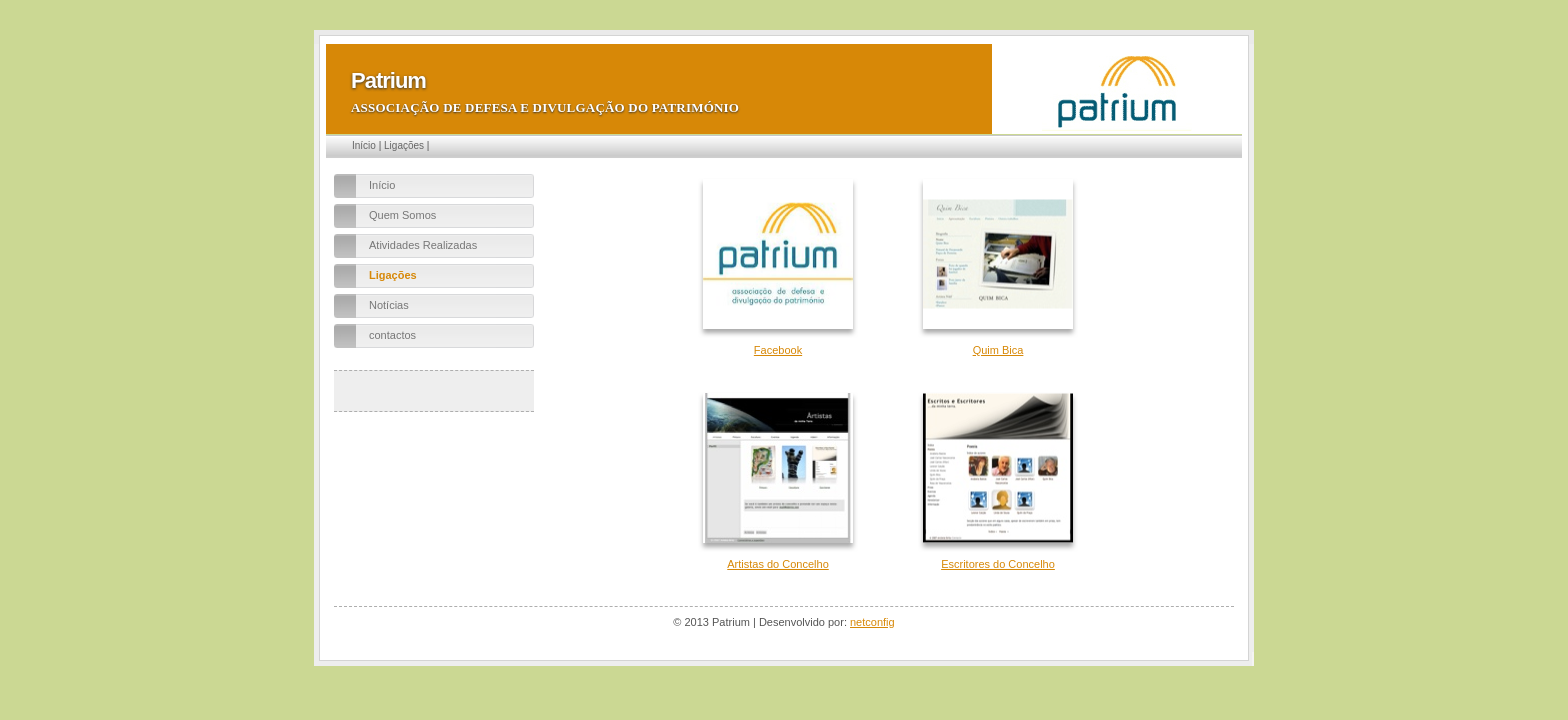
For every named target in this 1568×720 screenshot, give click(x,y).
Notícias (389, 305)
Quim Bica (998, 350)
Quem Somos (402, 215)
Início (364, 145)
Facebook (778, 350)
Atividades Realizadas (423, 245)
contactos (392, 335)
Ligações (404, 145)
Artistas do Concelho (778, 564)
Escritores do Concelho (998, 564)
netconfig (872, 622)
